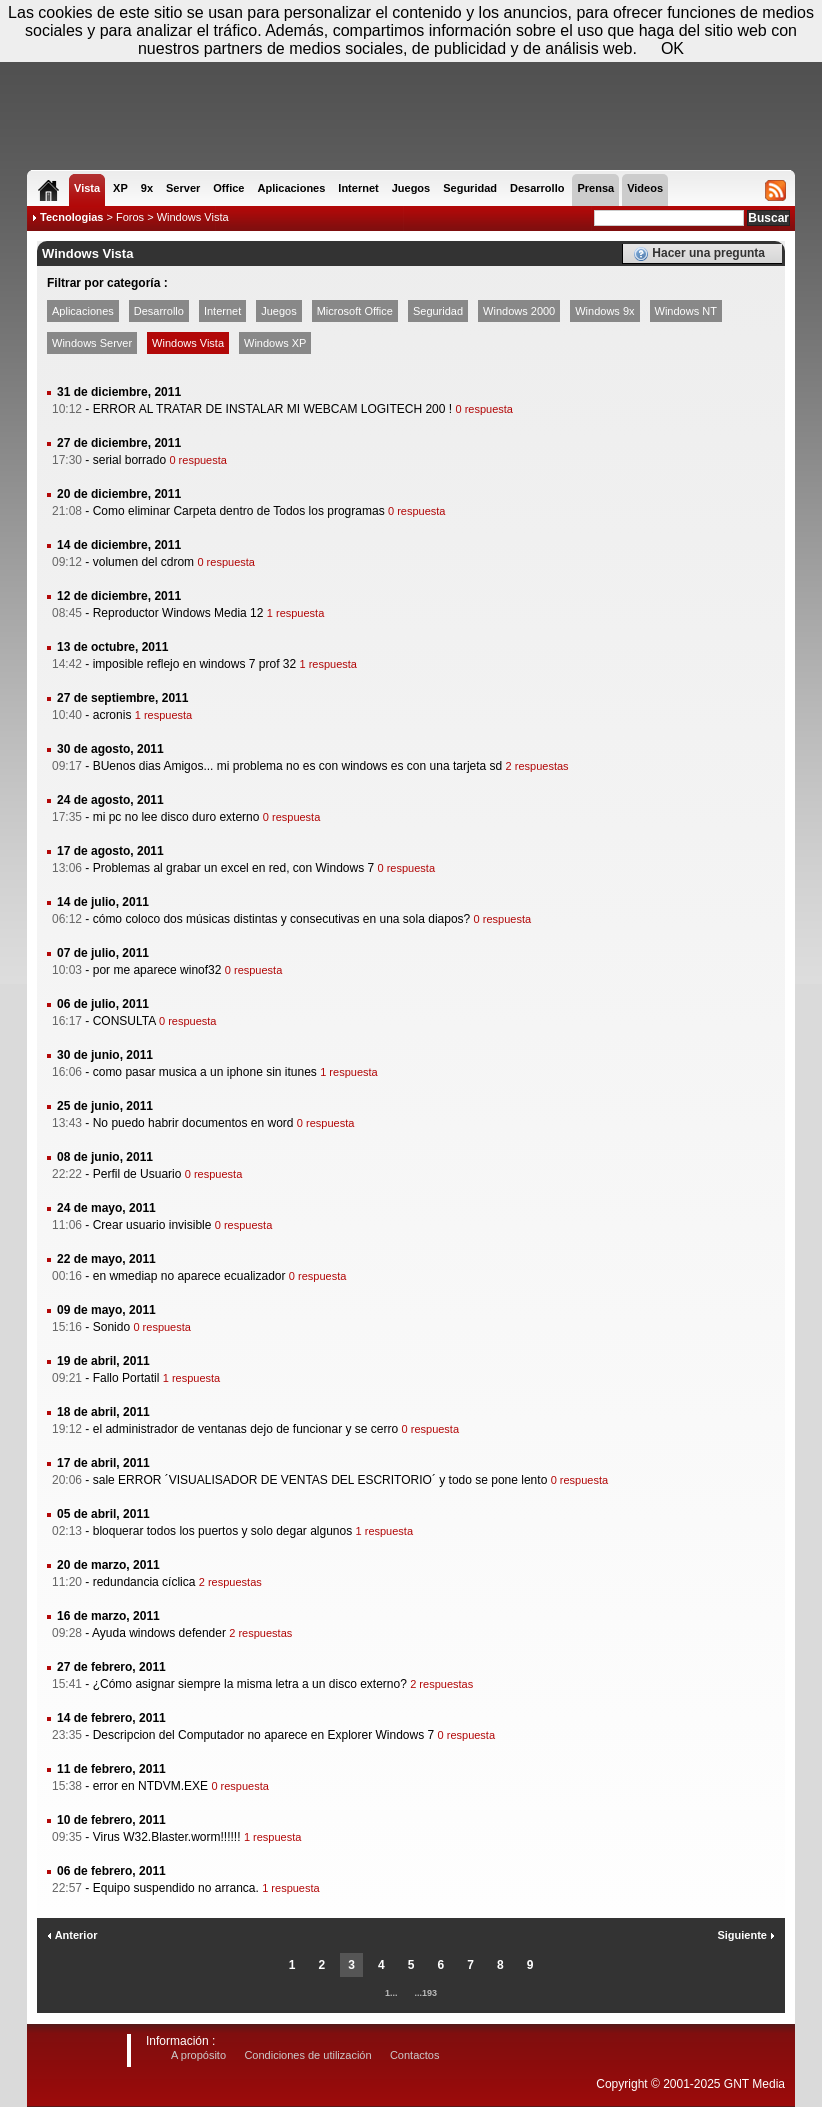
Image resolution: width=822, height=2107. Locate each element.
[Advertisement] (411, 110)
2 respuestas (537, 766)
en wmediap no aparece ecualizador (189, 1276)
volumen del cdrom (143, 562)
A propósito (198, 2055)
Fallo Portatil (126, 1378)
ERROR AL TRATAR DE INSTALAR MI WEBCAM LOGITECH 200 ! (272, 409)
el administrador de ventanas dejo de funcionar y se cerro (246, 1429)
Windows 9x (604, 311)
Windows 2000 (519, 311)
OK (672, 48)
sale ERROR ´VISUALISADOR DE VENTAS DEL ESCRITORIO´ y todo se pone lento (320, 1480)
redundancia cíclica (144, 1582)
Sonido (111, 1327)
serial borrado (129, 460)
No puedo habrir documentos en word (193, 1123)
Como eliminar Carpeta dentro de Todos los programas (239, 511)
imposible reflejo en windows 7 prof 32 (194, 664)
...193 (426, 1993)
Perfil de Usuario (137, 1174)
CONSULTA (124, 1021)
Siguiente (746, 1935)
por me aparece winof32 (157, 970)
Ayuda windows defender (159, 1633)
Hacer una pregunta (699, 254)
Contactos (415, 2055)
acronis (112, 715)
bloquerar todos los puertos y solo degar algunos (223, 1531)
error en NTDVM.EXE (150, 1786)
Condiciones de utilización (307, 2055)
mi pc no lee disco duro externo (176, 817)
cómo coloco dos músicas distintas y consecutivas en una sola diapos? (282, 919)
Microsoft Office (355, 311)
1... (391, 1993)
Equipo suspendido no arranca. (176, 1888)
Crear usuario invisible (152, 1225)
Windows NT (686, 311)
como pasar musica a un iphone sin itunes (205, 1072)
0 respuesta (483, 409)
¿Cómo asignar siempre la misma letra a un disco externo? (250, 1684)
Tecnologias (71, 217)
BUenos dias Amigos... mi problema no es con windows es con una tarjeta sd (298, 766)
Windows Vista (188, 343)
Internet (222, 311)
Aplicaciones (83, 311)
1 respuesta (295, 613)
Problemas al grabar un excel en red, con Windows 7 (233, 868)
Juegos (278, 311)
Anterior (72, 1935)
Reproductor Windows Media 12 (178, 613)
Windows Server (92, 343)
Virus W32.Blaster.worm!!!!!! (167, 1837)
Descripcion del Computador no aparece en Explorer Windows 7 (264, 1735)
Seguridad (438, 311)
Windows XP (275, 343)
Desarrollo (159, 311)
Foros (130, 217)
